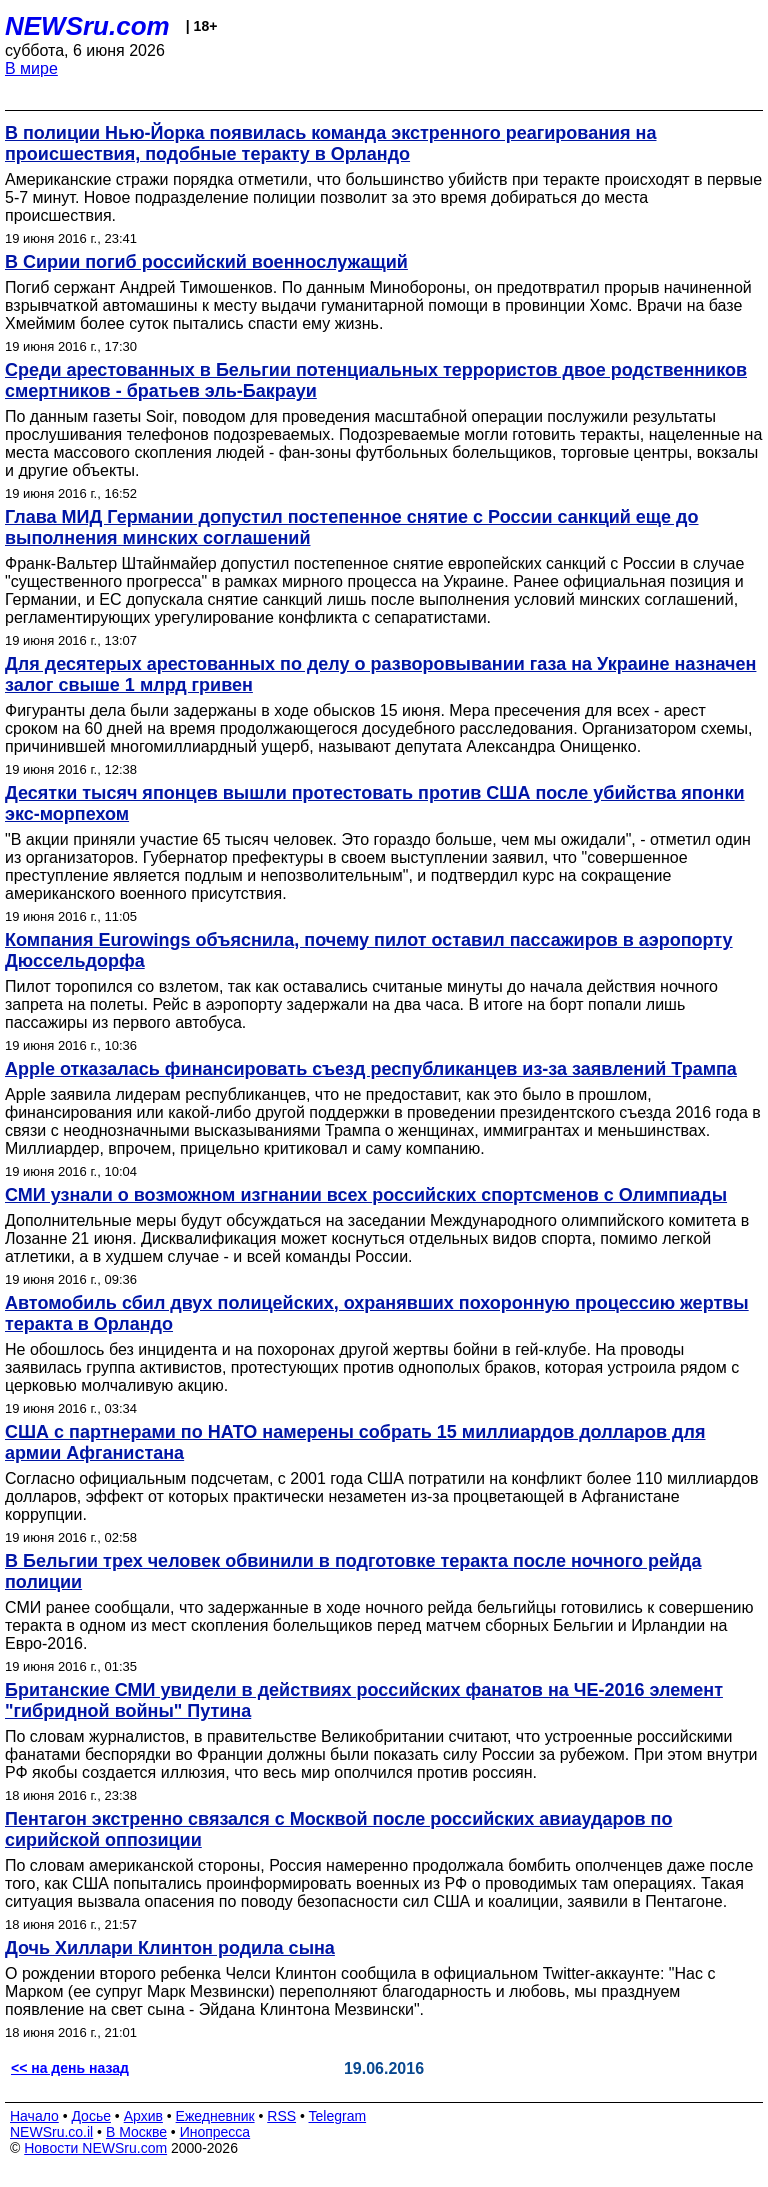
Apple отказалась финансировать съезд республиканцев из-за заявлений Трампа (371, 1069)
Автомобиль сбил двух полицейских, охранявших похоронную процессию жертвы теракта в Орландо (377, 1313)
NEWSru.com (87, 26)
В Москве (136, 2132)
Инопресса (215, 2132)
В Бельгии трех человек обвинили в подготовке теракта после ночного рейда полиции (353, 1571)
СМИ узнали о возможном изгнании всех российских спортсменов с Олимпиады (366, 1195)
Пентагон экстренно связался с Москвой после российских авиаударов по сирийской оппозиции (338, 1829)
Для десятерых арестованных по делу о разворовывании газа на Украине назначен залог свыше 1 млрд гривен (380, 674)
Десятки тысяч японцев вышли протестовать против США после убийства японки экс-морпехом (375, 803)
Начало (34, 2116)
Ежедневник (215, 2116)
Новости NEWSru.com (95, 2148)
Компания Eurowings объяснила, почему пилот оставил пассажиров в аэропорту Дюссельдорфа (369, 950)
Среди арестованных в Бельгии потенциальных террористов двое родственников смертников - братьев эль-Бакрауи (376, 380)
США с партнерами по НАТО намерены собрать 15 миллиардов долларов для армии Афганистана (355, 1442)
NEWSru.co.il (51, 2132)
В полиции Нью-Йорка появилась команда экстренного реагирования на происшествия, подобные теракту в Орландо (330, 143)
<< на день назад (70, 2068)
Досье (91, 2116)
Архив (143, 2116)
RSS (281, 2116)
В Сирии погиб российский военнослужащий (206, 262)
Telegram (338, 2116)
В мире (31, 68)
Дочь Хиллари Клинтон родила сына (170, 1948)
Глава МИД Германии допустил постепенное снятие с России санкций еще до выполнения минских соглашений (352, 527)
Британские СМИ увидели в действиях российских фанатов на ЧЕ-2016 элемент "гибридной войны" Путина (364, 1700)
